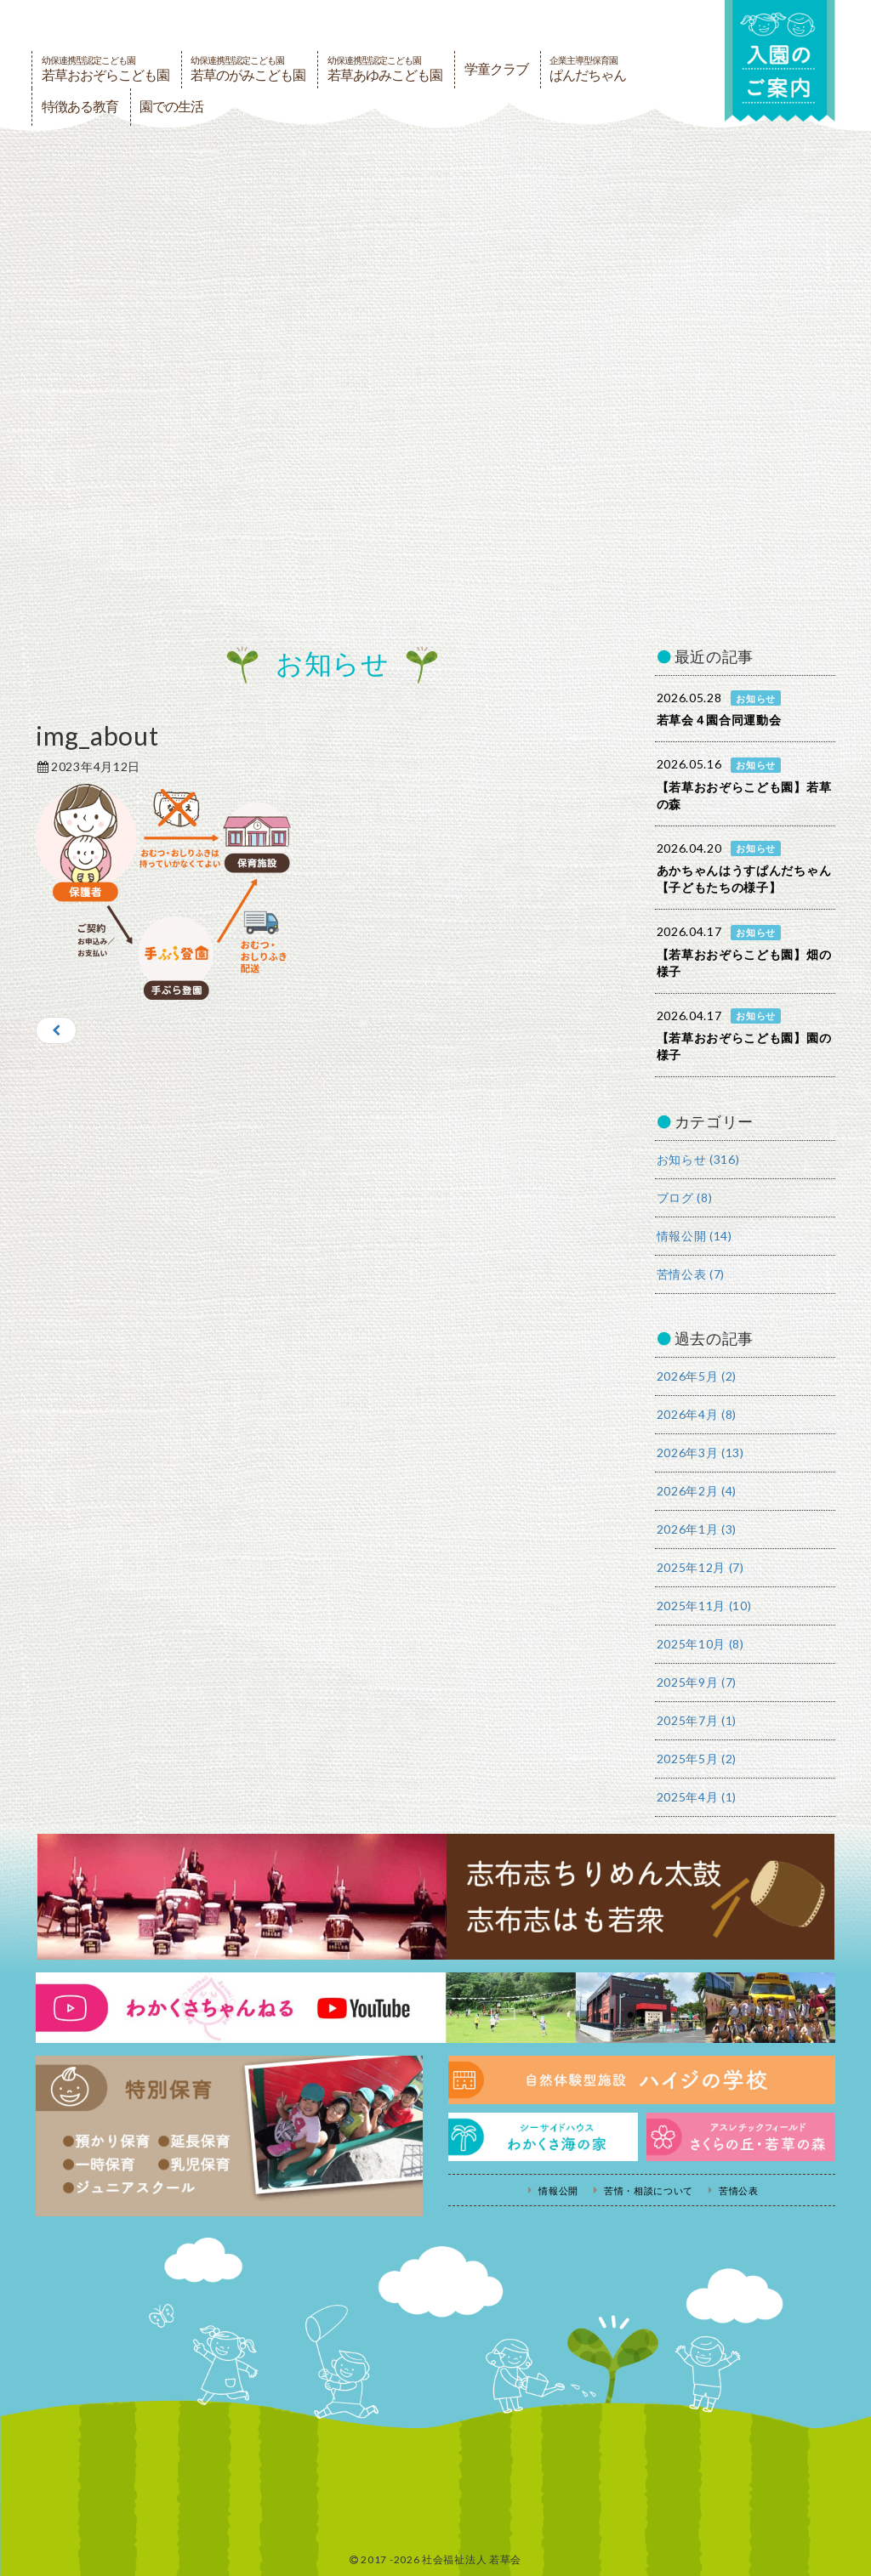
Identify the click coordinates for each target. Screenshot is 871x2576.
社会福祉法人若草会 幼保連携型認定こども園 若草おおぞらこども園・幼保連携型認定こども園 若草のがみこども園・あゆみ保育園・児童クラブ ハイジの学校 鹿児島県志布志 (261, 24)
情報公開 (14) (694, 1235)
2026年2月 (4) (697, 1491)
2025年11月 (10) (704, 1605)
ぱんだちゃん (587, 68)
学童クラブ (496, 69)
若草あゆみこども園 (384, 68)
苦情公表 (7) (691, 1274)
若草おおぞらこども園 (105, 68)
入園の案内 (780, 61)
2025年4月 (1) (697, 1797)
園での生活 (171, 106)
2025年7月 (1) (697, 1720)
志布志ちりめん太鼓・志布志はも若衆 (435, 1897)
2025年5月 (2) (697, 1758)
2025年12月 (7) (700, 1567)
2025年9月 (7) (697, 1682)
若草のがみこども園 (248, 68)
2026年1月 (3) (697, 1529)
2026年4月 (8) (697, 1414)
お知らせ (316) (698, 1159)
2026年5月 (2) (697, 1376)
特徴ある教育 (80, 106)
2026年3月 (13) (700, 1452)
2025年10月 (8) (700, 1644)
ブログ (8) (685, 1197)
